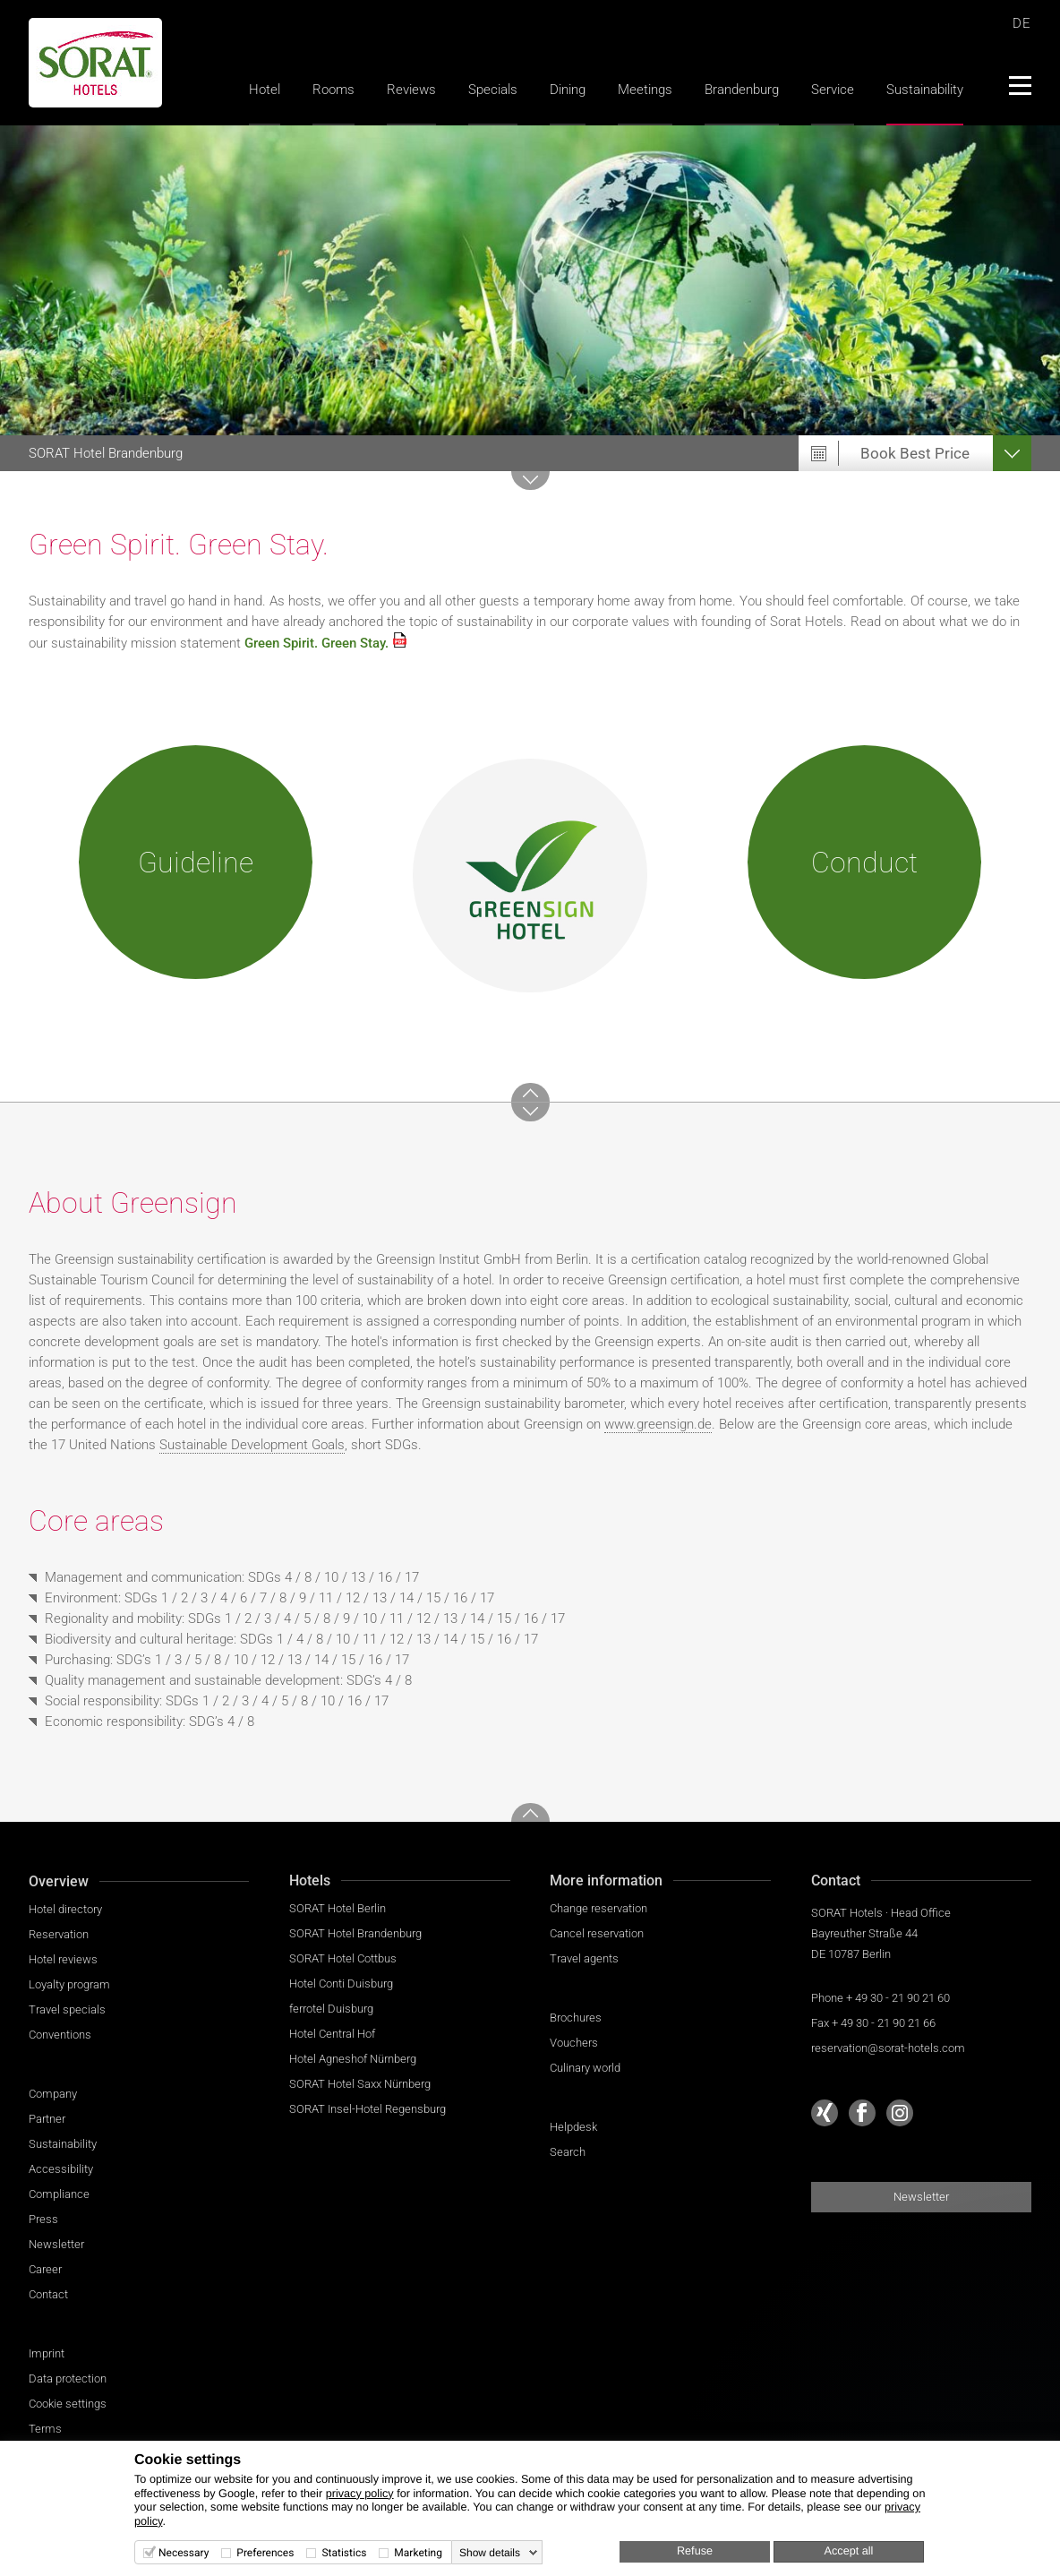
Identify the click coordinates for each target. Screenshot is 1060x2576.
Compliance (59, 2194)
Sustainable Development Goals (252, 1445)
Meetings (645, 90)
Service (832, 90)
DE (1022, 23)
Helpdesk (573, 2127)
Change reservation (598, 1908)
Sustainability (924, 90)
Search (568, 2152)
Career (45, 2269)
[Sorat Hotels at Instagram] (899, 2112)
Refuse (695, 2551)
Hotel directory (65, 1909)
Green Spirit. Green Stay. (316, 643)
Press (43, 2219)
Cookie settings (68, 2403)
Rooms (333, 90)
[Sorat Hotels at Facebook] (862, 2112)
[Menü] (1019, 85)
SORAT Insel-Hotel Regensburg (367, 2109)
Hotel (264, 90)
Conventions (60, 2034)
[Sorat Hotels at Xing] (824, 2112)
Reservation (59, 1934)
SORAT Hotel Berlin (337, 1908)
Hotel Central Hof (332, 2033)
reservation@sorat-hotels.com (888, 2048)
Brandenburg (742, 90)
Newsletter (56, 2244)
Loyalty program (69, 1984)
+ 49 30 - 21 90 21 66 (884, 2023)
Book (915, 453)
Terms (45, 2428)
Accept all (849, 2551)
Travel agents (584, 1958)
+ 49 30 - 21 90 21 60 (898, 1998)
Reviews (411, 90)
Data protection (68, 2378)
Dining (568, 90)
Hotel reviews (63, 1959)
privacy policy (360, 2493)
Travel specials (67, 2009)
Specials (492, 90)
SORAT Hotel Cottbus (343, 1958)
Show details (489, 2552)
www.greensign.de (658, 1424)
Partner (47, 2119)
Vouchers (574, 2042)
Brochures (576, 2017)
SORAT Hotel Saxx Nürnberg (360, 2084)
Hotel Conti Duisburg (341, 1983)
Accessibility (61, 2169)
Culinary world (585, 2068)
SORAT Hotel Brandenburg (355, 1933)
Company (53, 2093)
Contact (48, 2294)
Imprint (46, 2353)
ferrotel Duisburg (331, 2008)
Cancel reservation (597, 1933)
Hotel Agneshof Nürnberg (352, 2059)
